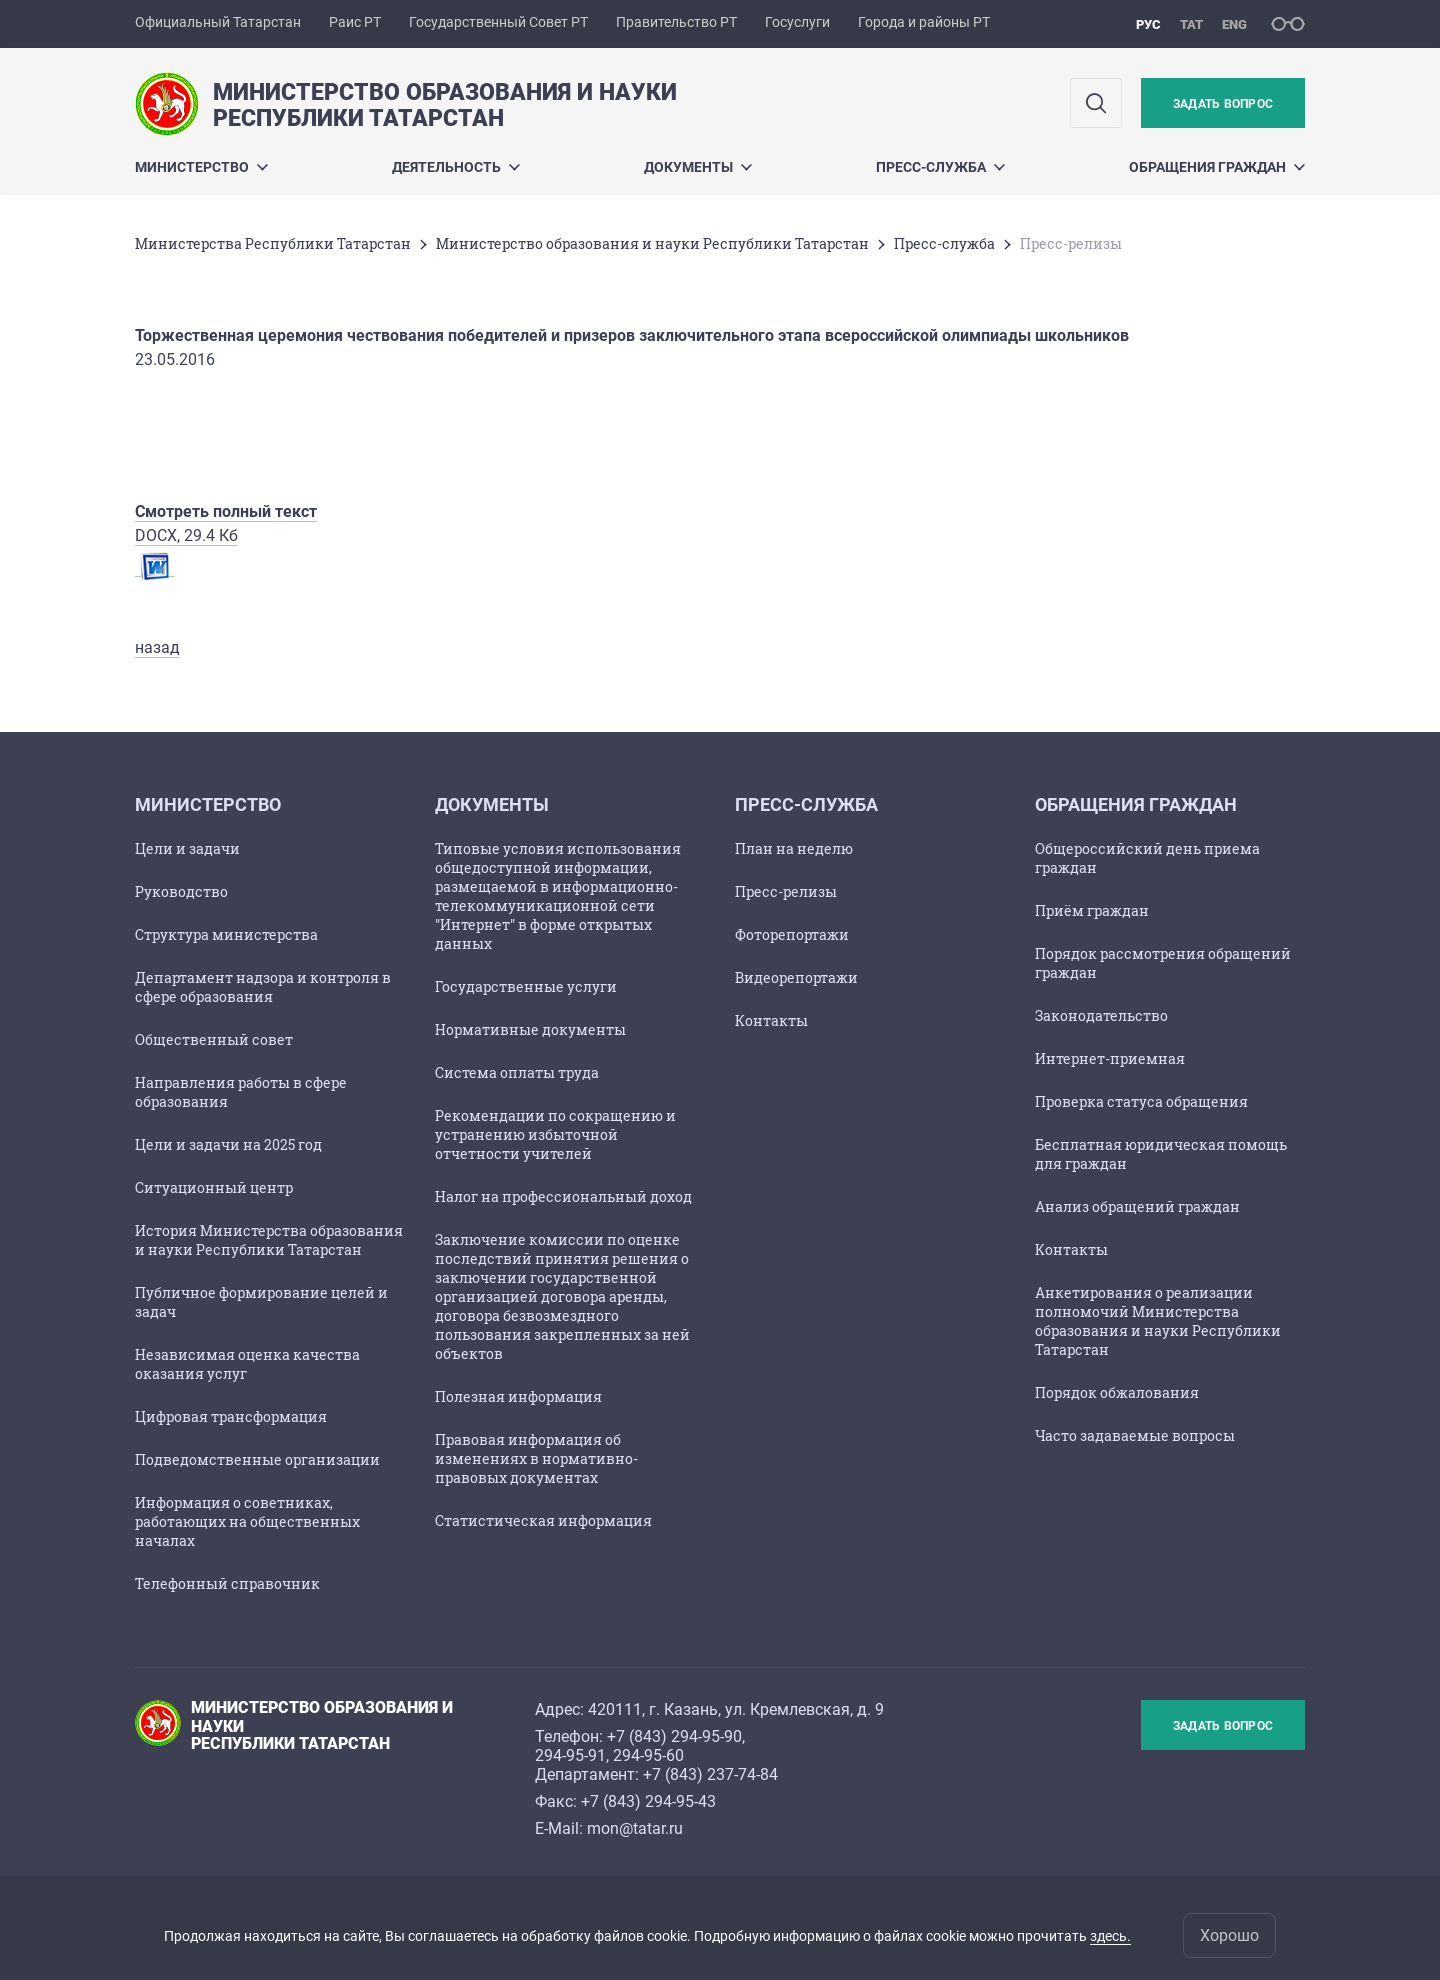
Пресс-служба (940, 167)
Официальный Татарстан (218, 22)
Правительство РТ (676, 22)
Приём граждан (1092, 910)
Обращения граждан (1217, 167)
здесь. (1110, 1936)
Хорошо (1229, 1935)
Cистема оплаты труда (517, 1072)
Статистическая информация (543, 1520)
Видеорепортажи (796, 977)
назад (157, 647)
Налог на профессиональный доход (563, 1196)
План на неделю (794, 848)
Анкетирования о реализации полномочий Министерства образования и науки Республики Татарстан (1158, 1321)
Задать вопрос (1223, 104)
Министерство (201, 167)
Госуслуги (797, 22)
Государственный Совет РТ (498, 22)
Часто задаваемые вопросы (1135, 1435)
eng (1234, 24)
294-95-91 (570, 1755)
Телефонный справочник (227, 1583)
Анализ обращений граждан (1137, 1206)
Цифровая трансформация (231, 1416)
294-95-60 (648, 1755)
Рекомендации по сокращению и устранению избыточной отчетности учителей (555, 1134)
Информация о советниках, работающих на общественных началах (247, 1521)
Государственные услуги (526, 986)
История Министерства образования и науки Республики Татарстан (269, 1240)
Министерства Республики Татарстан (273, 243)
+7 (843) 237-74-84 (710, 1774)
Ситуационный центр (214, 1187)
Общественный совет (214, 1039)
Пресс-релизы (786, 891)
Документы (698, 167)
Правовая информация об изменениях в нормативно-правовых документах (536, 1458)
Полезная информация (518, 1396)
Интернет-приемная (1110, 1058)
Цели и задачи (187, 848)
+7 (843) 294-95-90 (674, 1736)
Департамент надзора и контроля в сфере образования (263, 987)
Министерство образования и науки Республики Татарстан (652, 243)
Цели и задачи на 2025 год (228, 1144)
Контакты (771, 1020)
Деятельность (456, 167)
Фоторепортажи (792, 934)
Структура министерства (226, 934)
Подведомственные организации (257, 1459)
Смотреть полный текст (226, 511)
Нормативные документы (530, 1029)
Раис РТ (355, 22)
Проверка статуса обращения (1141, 1101)
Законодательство (1101, 1015)
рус (1148, 24)
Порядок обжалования (1117, 1392)
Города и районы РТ (924, 22)
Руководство (181, 891)
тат (1191, 24)
